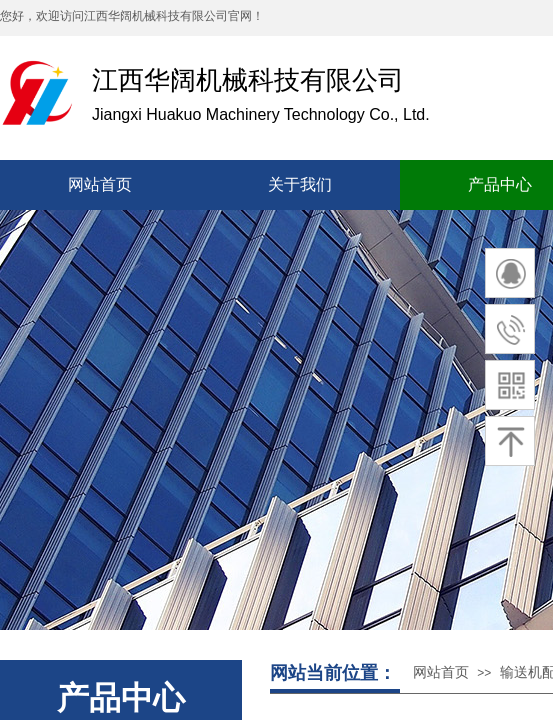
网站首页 (441, 672)
